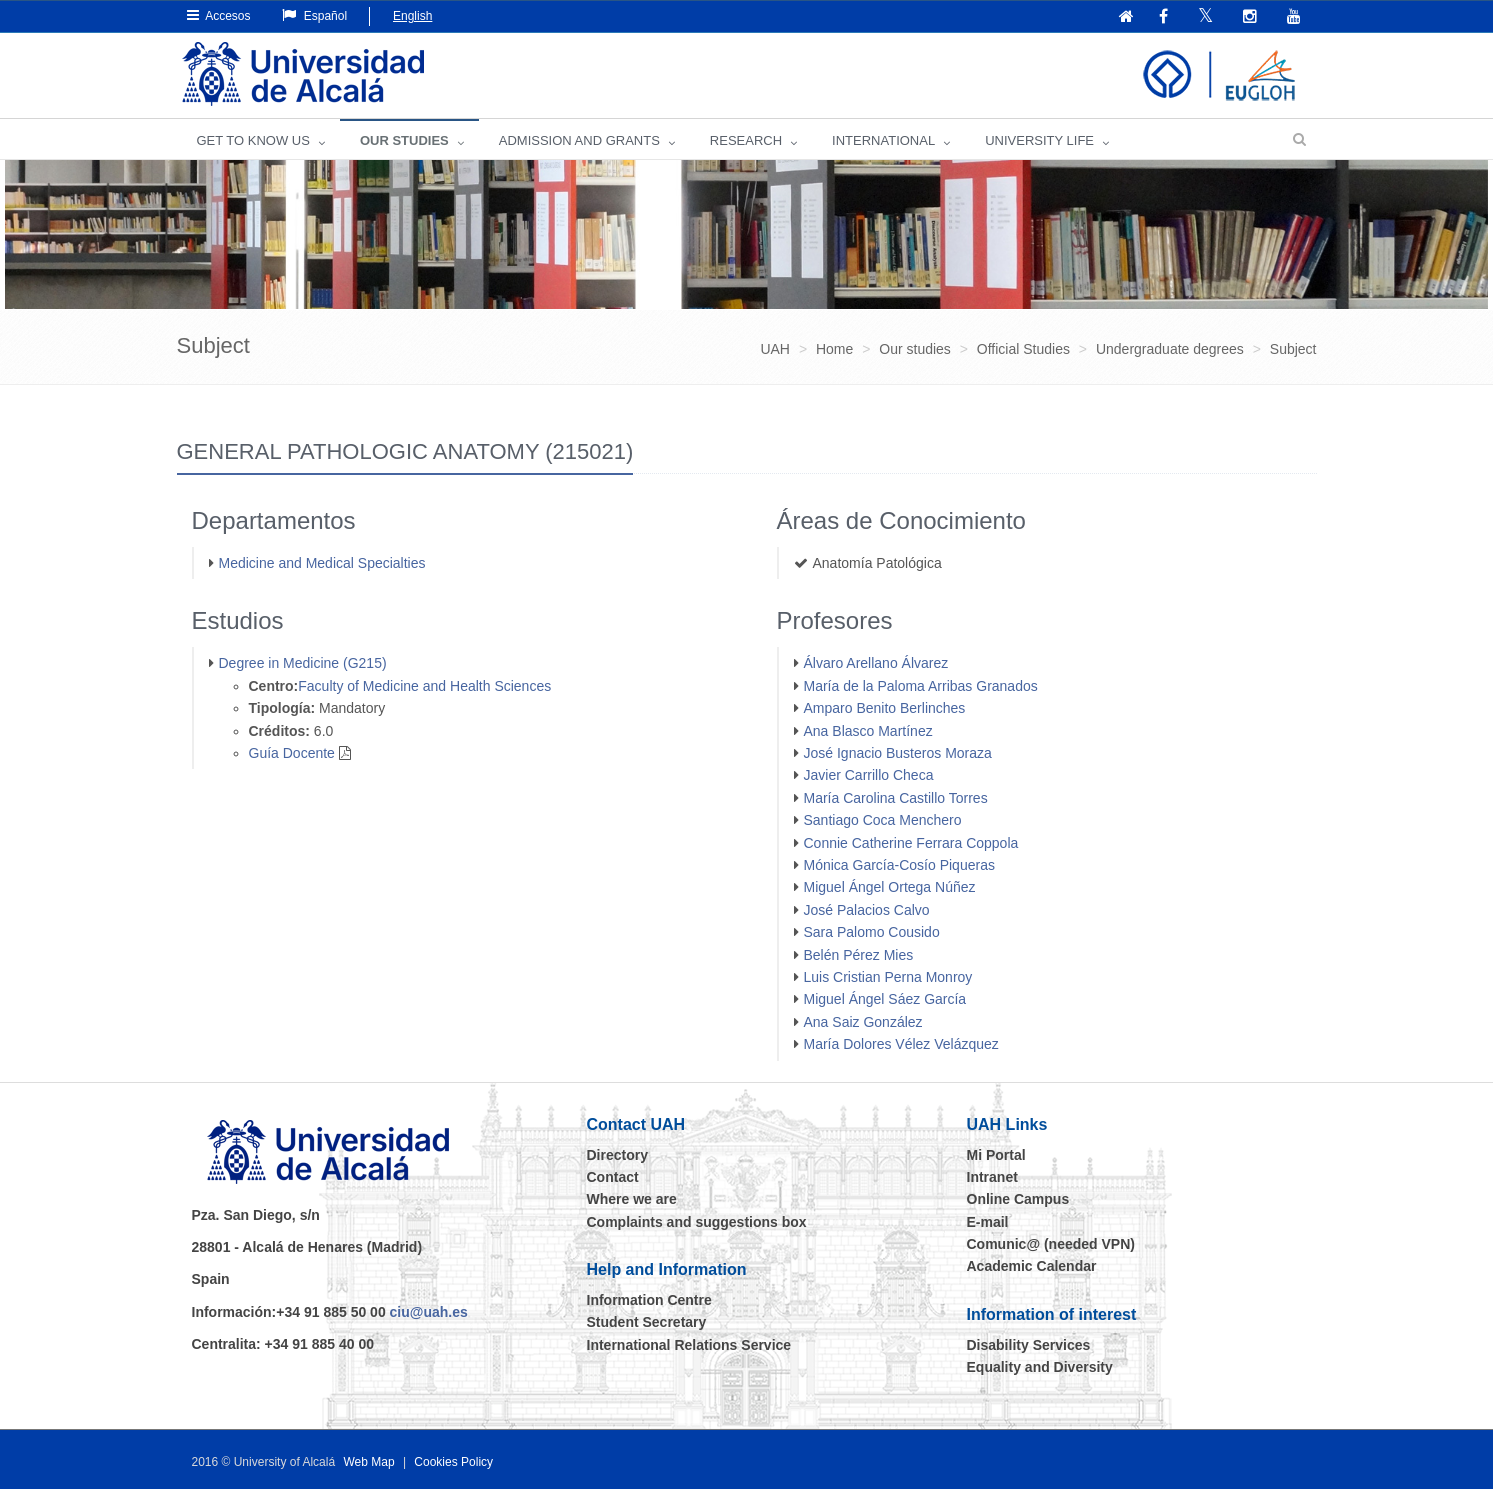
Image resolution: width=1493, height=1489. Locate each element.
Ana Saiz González (863, 1022)
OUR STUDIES (404, 140)
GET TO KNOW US (253, 140)
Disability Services (1029, 1345)
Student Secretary (647, 1322)
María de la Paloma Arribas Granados (921, 686)
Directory (617, 1155)
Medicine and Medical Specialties (322, 563)
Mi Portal (996, 1155)
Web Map (368, 1462)
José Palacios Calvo (867, 910)
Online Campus (1018, 1199)
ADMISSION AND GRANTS (579, 140)
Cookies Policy (453, 1462)
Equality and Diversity (1040, 1367)
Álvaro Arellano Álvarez (876, 663)
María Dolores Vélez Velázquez (901, 1044)
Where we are (632, 1199)
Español (314, 15)
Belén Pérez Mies (859, 955)
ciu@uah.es (429, 1312)
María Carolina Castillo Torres (896, 798)
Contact (613, 1177)
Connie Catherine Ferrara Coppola (911, 843)
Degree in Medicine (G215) (303, 663)
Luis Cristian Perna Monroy (888, 977)
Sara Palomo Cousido (872, 932)
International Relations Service (689, 1345)
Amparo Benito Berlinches (885, 708)
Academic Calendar (1032, 1266)
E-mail (988, 1222)
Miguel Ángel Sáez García (885, 999)
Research (746, 140)
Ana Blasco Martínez (868, 731)
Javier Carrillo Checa (869, 775)
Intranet (992, 1177)
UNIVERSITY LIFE (1039, 140)
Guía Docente (292, 753)
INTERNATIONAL (883, 140)
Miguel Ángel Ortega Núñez (890, 887)
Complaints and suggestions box (697, 1222)
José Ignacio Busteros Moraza (898, 753)
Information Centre (649, 1300)
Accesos (219, 15)
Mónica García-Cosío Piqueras (899, 865)
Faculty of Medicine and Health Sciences (424, 686)
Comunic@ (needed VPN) (1051, 1244)
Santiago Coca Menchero (883, 820)
